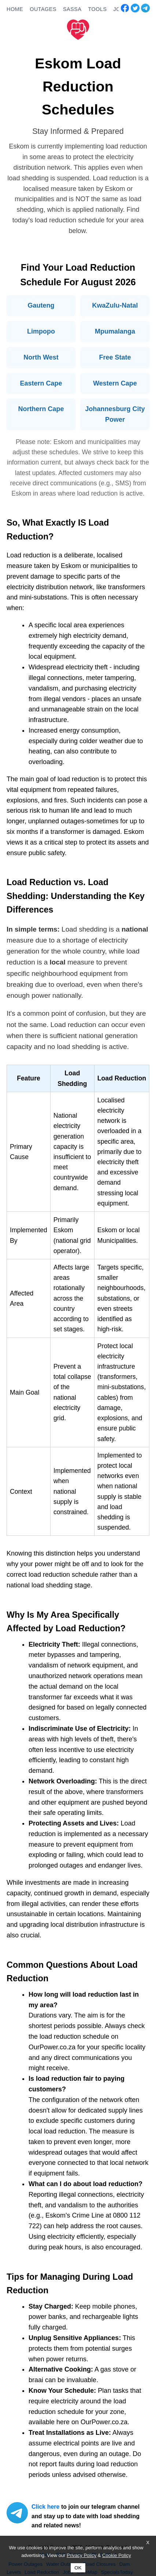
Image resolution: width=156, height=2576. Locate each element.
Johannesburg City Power (115, 414)
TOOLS (97, 9)
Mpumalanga (115, 331)
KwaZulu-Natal (115, 305)
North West (41, 357)
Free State (115, 357)
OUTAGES (43, 9)
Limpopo (41, 331)
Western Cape (115, 383)
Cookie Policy (116, 2555)
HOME (15, 9)
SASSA (72, 9)
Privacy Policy (81, 2555)
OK (77, 2568)
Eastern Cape (41, 383)
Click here (45, 2507)
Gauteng (40, 305)
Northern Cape (41, 409)
